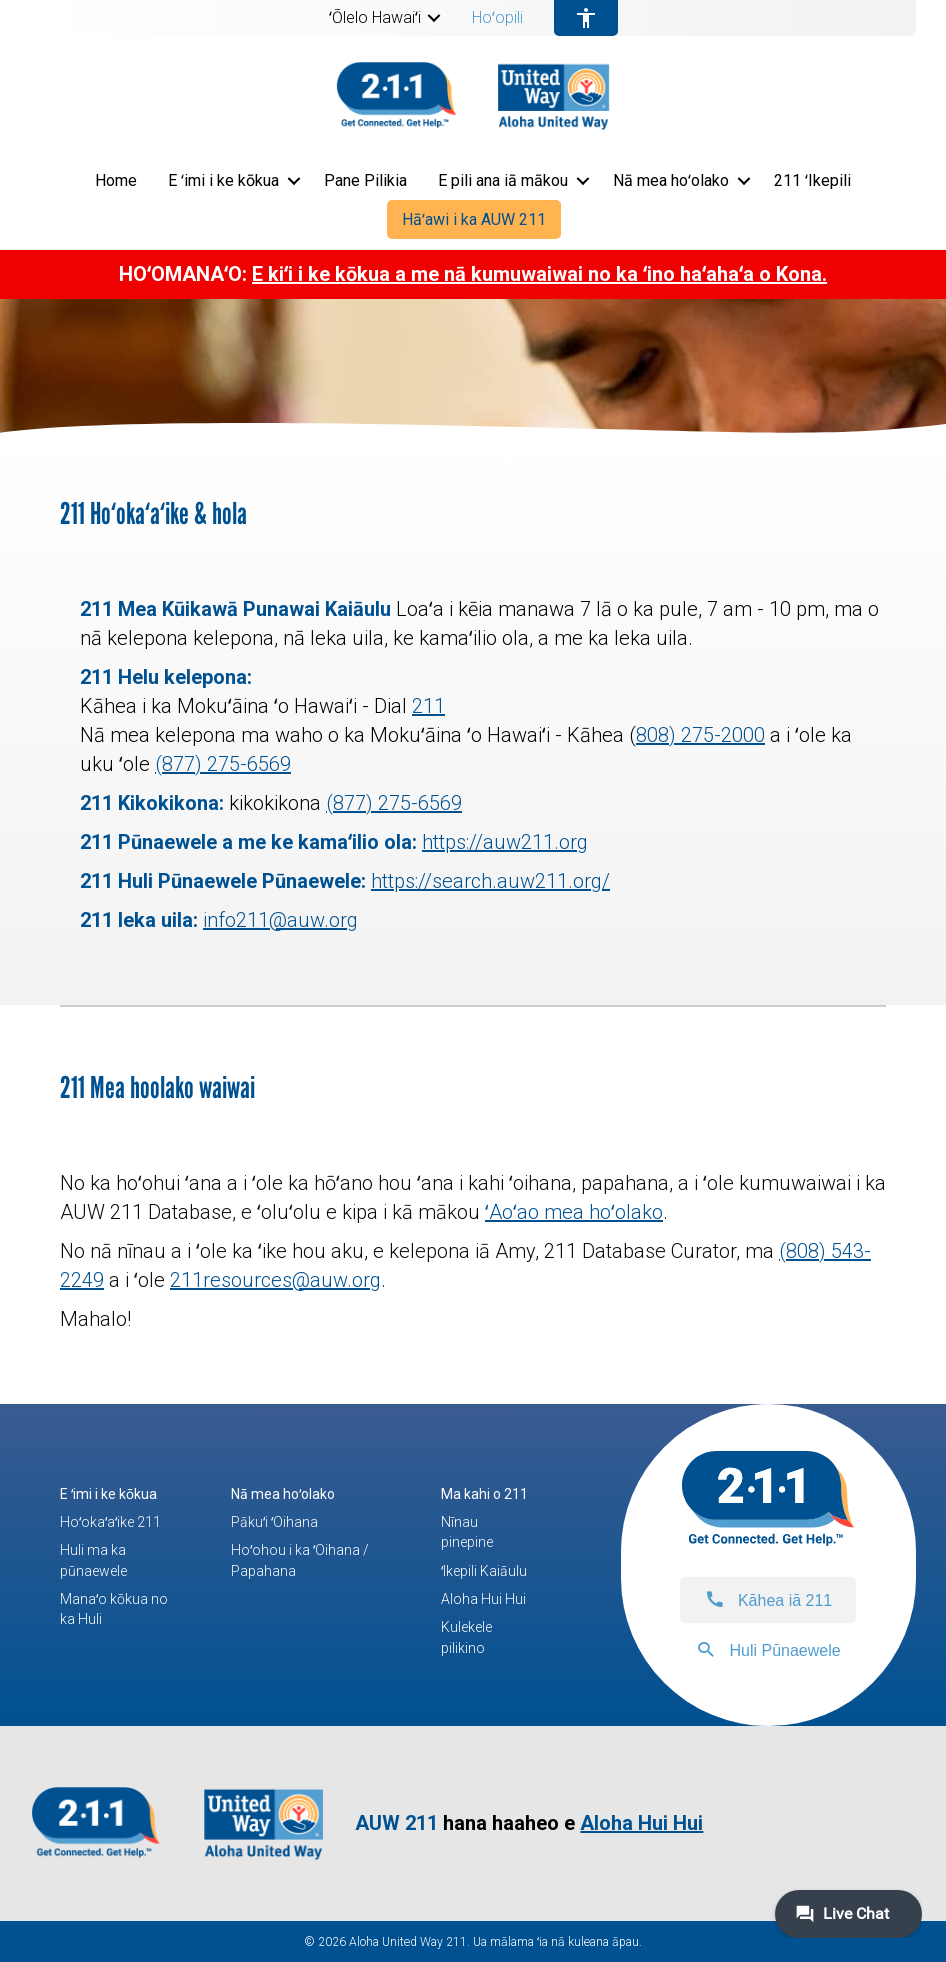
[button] (434, 18)
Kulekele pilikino (466, 1637)
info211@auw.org (280, 920)
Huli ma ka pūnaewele (93, 1560)
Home (116, 180)
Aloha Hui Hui (483, 1599)
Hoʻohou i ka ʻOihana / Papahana (300, 1560)
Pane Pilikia (365, 180)
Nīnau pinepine (467, 1532)
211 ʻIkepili (812, 180)
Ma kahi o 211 (484, 1494)
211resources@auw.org (275, 1280)
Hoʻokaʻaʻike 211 (110, 1522)
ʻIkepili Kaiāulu (484, 1571)
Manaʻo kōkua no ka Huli (114, 1609)
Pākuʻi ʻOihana (274, 1522)
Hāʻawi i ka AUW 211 (474, 219)
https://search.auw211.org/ (490, 881)
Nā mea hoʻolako (671, 180)
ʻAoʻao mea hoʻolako (574, 1212)
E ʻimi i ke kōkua (223, 180)
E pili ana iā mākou (503, 180)
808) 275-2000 (700, 735)
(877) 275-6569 (223, 764)
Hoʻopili (497, 18)
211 (428, 706)
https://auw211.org (505, 842)
